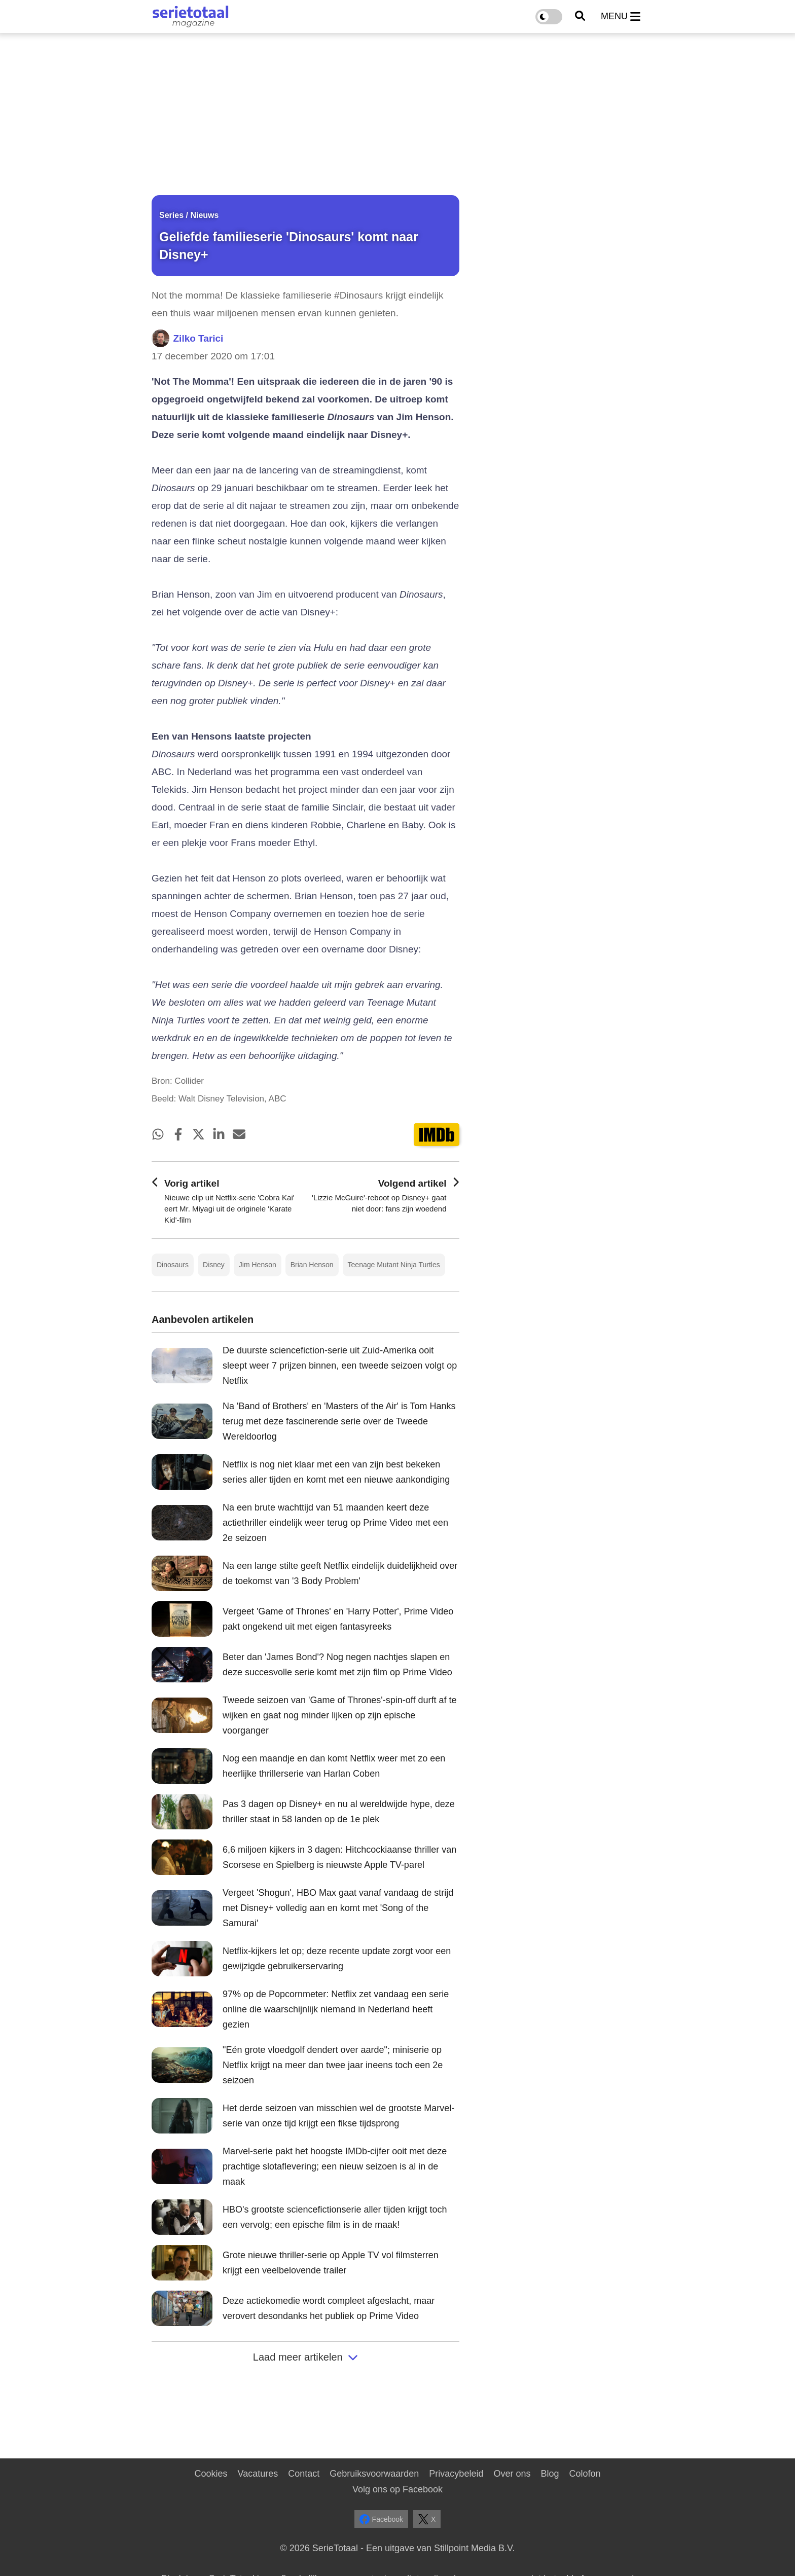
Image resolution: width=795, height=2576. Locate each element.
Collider (189, 1081)
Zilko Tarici (198, 338)
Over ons (511, 2474)
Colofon (584, 2474)
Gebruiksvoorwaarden (374, 2474)
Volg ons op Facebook (397, 2489)
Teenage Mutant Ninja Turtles (394, 1265)
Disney (214, 1265)
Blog (549, 2474)
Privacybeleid (456, 2474)
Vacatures (258, 2474)
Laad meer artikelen (305, 2357)
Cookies (210, 2474)
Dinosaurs (173, 1265)
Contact (303, 2474)
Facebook (381, 2519)
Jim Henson (257, 1265)
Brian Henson (312, 1265)
